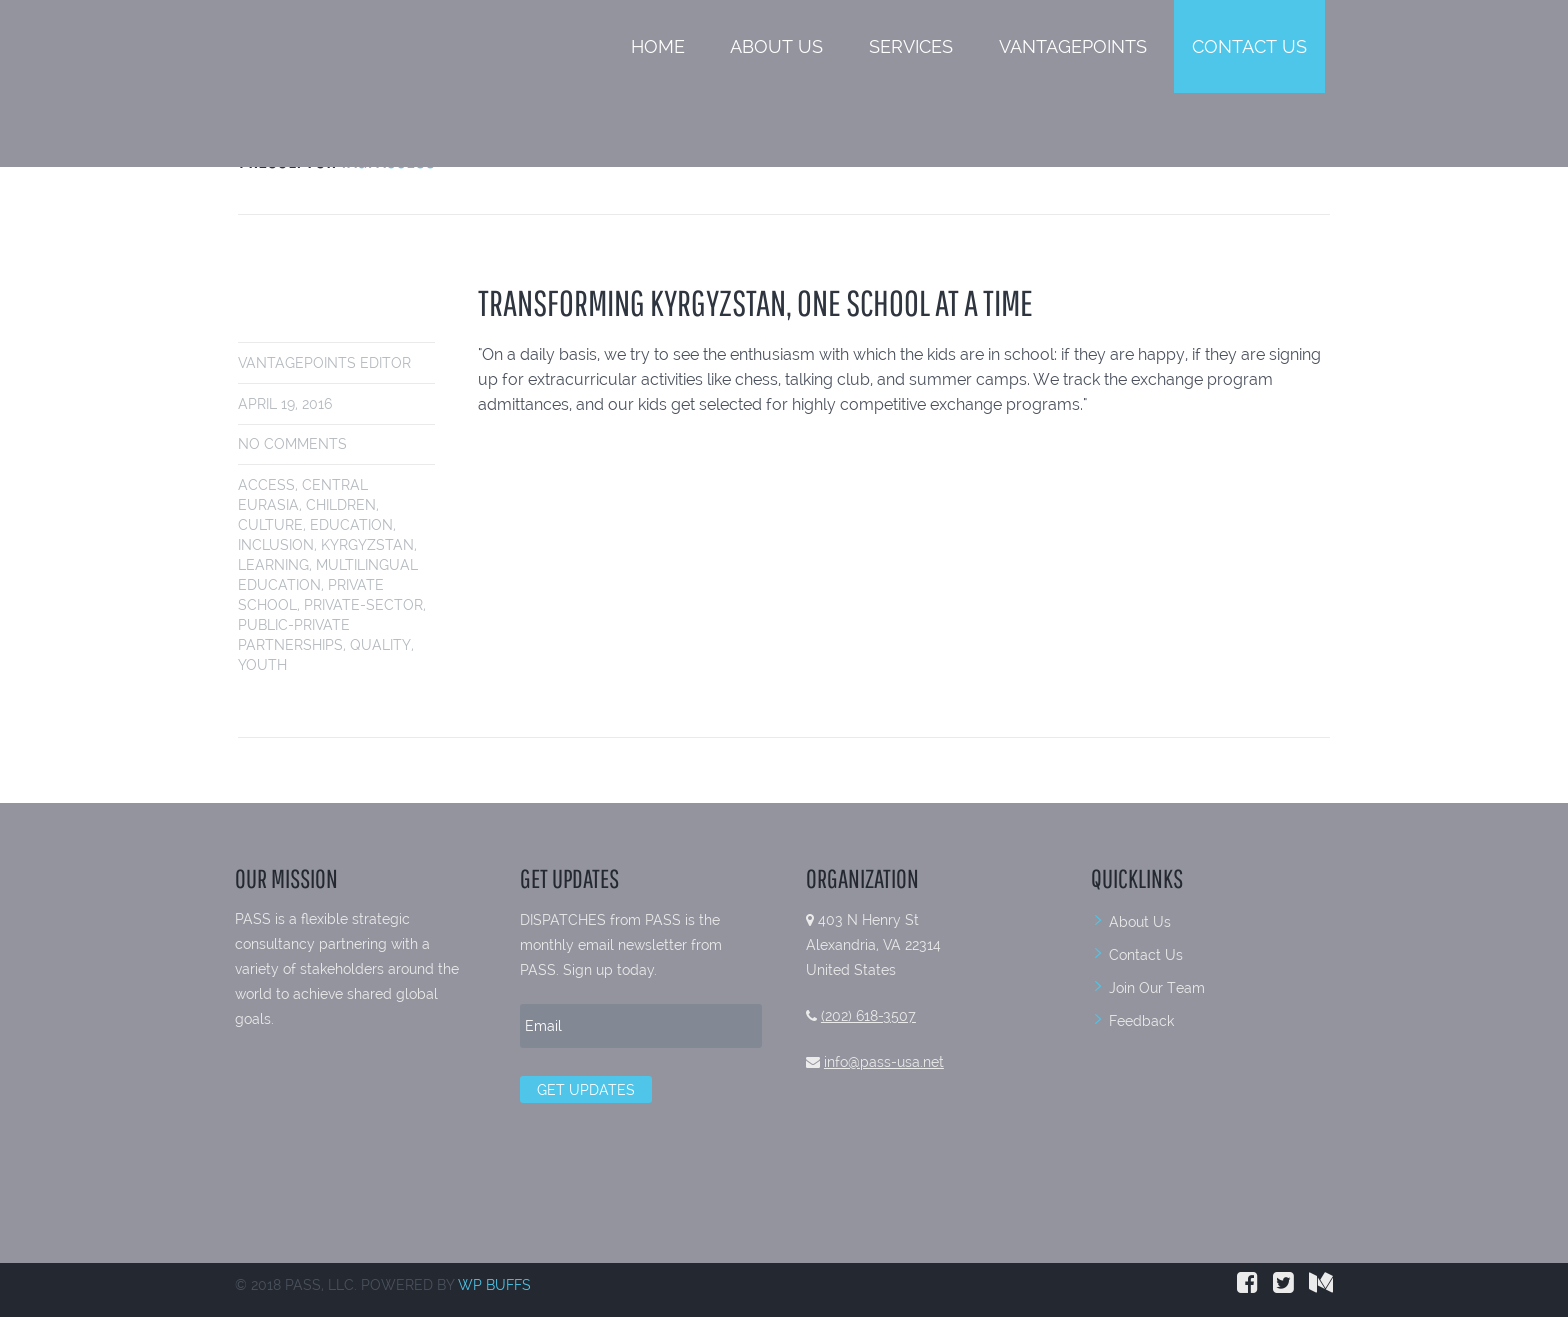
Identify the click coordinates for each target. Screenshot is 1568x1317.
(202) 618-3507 (868, 1016)
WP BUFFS (494, 1285)
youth (262, 665)
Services (911, 46)
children (341, 505)
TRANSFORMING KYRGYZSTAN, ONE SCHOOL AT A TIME (755, 302)
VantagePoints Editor (324, 363)
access (266, 485)
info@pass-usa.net (884, 1062)
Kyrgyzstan (367, 545)
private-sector (363, 605)
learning (273, 565)
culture (270, 525)
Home (658, 46)
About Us (776, 46)
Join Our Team (1157, 988)
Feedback (1141, 1021)
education (351, 525)
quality (380, 645)
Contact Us (1249, 46)
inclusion (276, 545)
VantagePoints (1073, 46)
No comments (292, 444)
